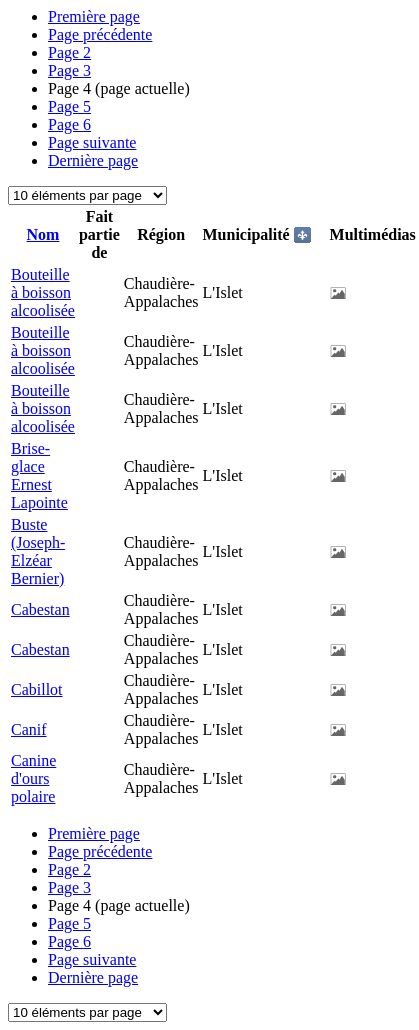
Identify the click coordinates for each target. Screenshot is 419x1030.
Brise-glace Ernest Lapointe (39, 475)
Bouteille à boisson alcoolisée (43, 292)
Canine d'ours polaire (33, 778)
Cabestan (40, 609)
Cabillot (37, 689)
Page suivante (92, 142)
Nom (43, 234)
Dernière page (93, 160)
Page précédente (100, 34)
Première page (94, 16)
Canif (29, 729)
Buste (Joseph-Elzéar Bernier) (38, 551)
